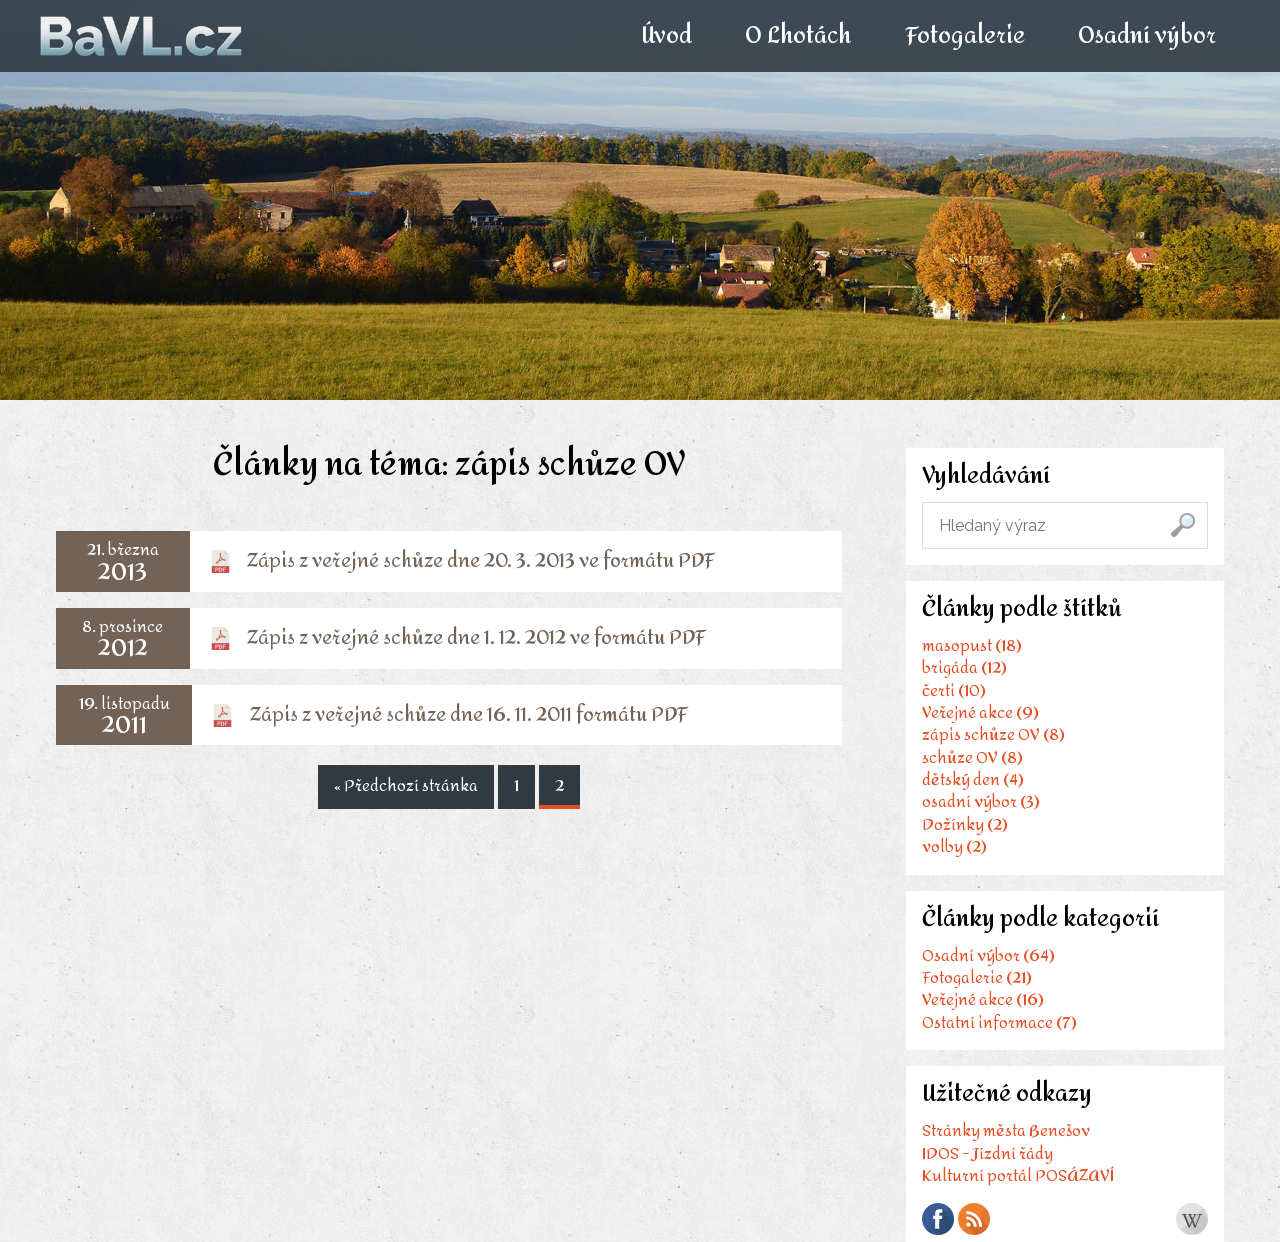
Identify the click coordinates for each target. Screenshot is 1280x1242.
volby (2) (954, 846)
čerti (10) (954, 690)
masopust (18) (972, 645)
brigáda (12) (964, 667)
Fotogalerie (964, 36)
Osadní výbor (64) (988, 955)
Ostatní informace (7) (999, 1022)
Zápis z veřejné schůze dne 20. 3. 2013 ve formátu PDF (481, 560)
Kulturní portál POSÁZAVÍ (1018, 1175)
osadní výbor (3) (981, 801)
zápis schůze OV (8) (993, 734)
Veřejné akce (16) (983, 999)
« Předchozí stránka (406, 784)
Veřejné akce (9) (980, 712)
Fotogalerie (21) (977, 977)
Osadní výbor (1146, 36)
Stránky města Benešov (1006, 1130)
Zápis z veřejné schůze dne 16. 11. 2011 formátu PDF (469, 714)
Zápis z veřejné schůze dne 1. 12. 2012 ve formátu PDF (476, 637)
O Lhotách (798, 36)
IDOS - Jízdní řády (987, 1153)
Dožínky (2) (965, 824)
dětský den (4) (973, 779)
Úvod (666, 36)
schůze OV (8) (972, 757)
